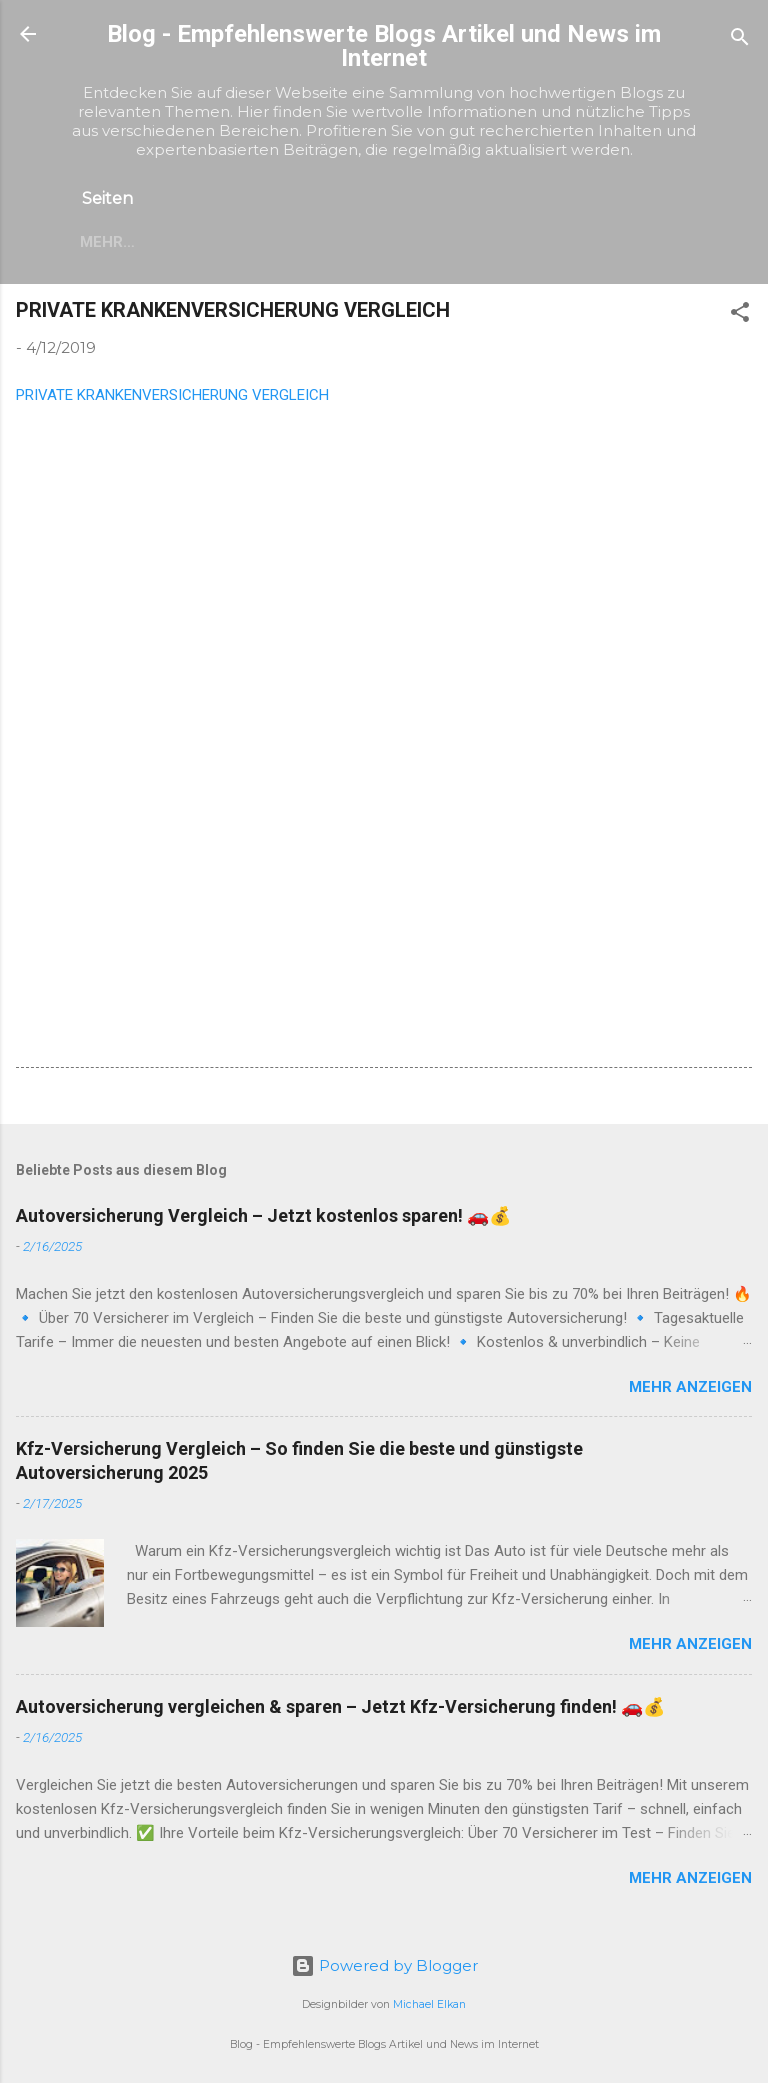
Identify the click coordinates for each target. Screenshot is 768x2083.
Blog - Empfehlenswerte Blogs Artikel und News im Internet (384, 46)
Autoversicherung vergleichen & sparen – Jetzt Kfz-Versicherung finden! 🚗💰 (340, 1706)
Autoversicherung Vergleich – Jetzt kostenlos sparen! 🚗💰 (263, 1215)
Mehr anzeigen (690, 1387)
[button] (740, 315)
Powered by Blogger (384, 1965)
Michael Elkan (429, 2004)
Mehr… (107, 242)
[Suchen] (740, 40)
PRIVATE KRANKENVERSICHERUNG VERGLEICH (172, 395)
